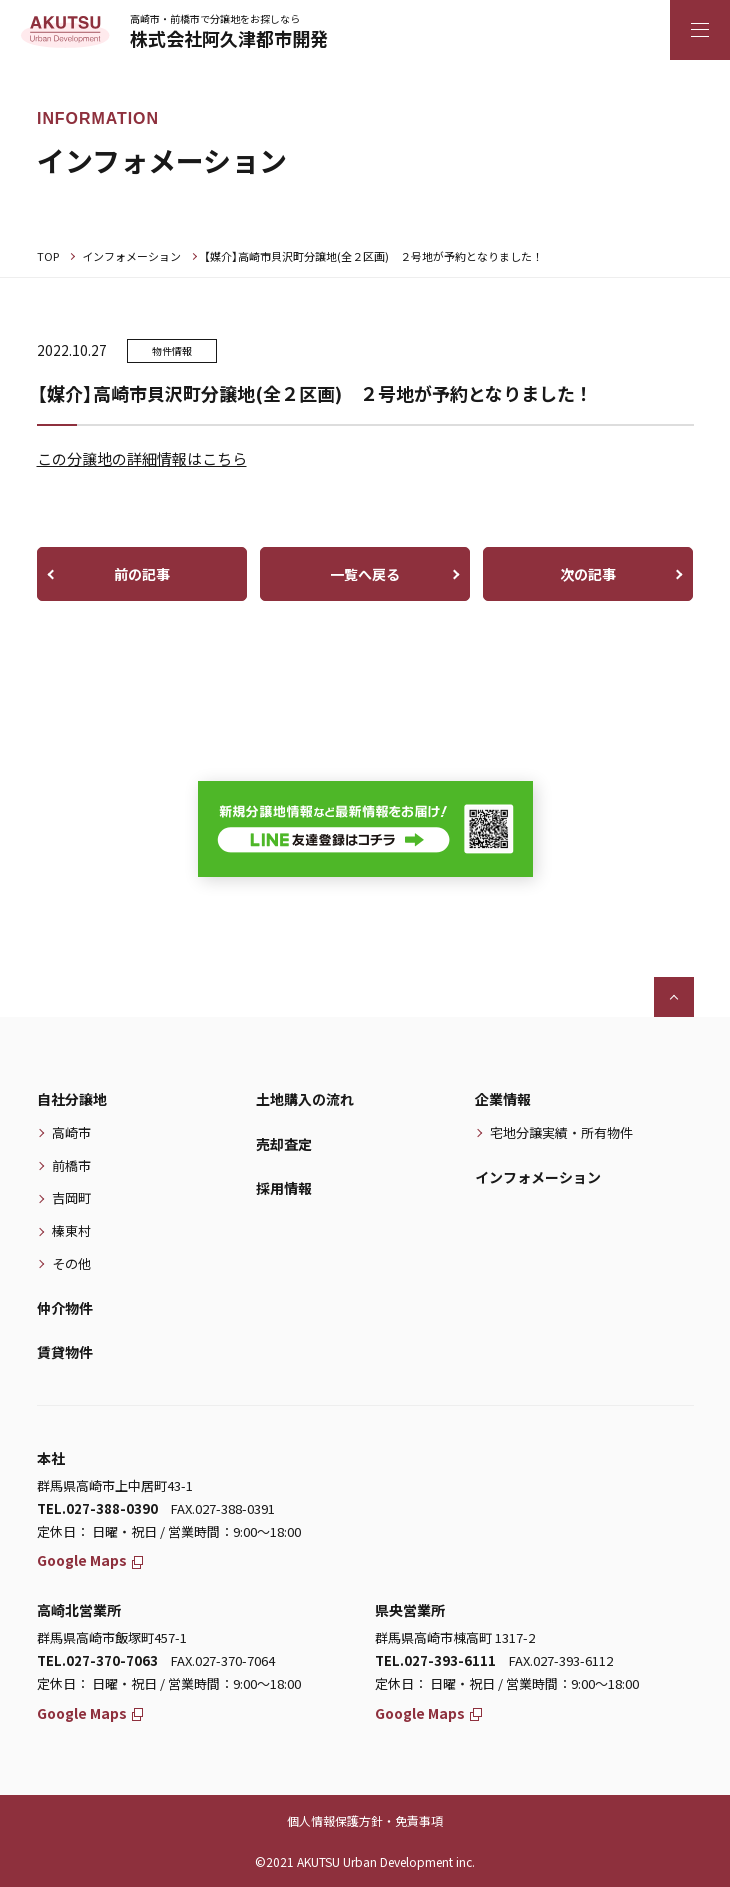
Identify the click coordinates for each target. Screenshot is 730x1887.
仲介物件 (65, 1308)
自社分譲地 (72, 1099)
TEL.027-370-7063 (97, 1660)
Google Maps (90, 1560)
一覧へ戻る (365, 574)
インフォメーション (131, 256)
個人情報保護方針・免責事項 (365, 1820)
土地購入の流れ (305, 1099)
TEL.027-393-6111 (435, 1660)
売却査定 (284, 1144)
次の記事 (588, 574)
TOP (48, 256)
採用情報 (284, 1188)
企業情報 (503, 1099)
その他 (71, 1263)
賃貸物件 (65, 1352)
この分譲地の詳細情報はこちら (142, 458)
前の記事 (142, 574)
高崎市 (71, 1132)
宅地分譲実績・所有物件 (561, 1132)
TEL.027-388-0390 (97, 1508)
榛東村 (71, 1230)
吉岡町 (71, 1197)
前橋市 (71, 1165)
